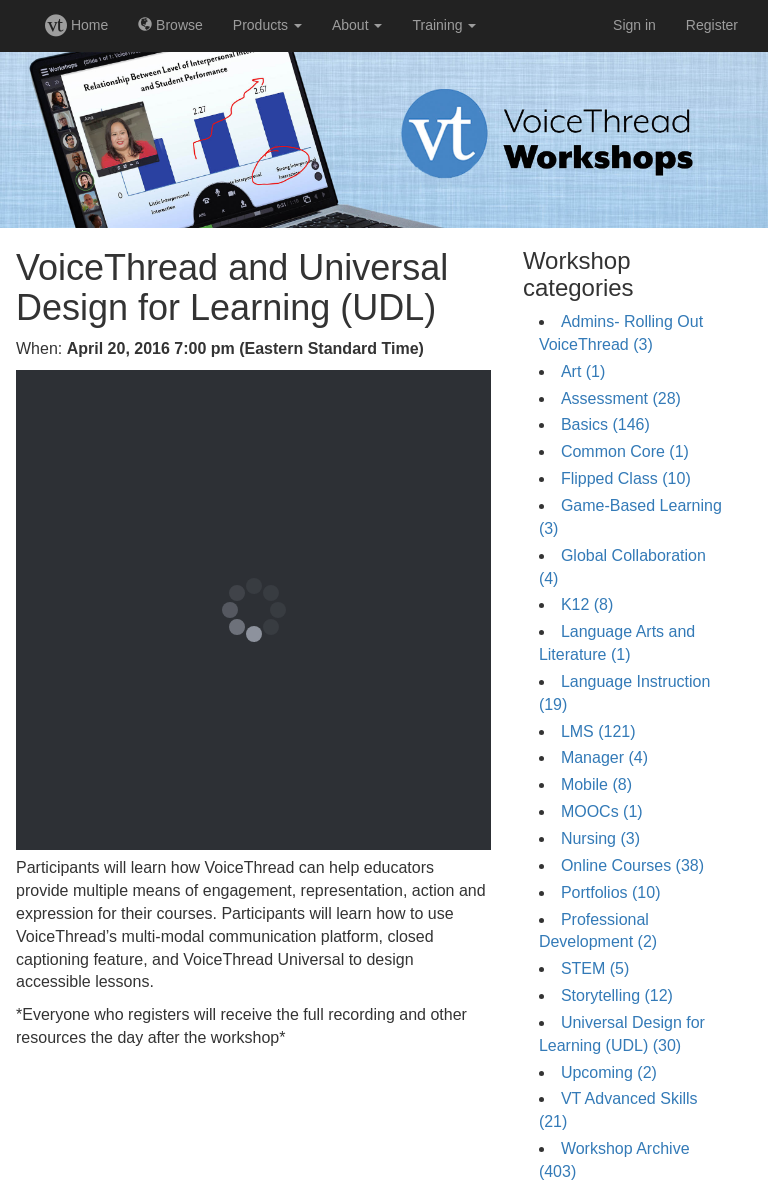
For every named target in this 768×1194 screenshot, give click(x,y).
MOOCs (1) (602, 811)
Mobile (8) (596, 784)
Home (76, 25)
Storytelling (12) (617, 995)
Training (444, 25)
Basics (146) (605, 424)
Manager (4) (604, 757)
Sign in (634, 25)
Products (267, 25)
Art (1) (583, 371)
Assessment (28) (621, 398)
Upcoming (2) (609, 1072)
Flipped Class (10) (626, 478)
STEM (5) (595, 968)
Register (712, 25)
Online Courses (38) (632, 865)
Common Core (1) (625, 451)
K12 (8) (587, 604)
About (357, 25)
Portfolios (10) (611, 892)
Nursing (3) (600, 838)
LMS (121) (598, 731)
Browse (170, 25)
